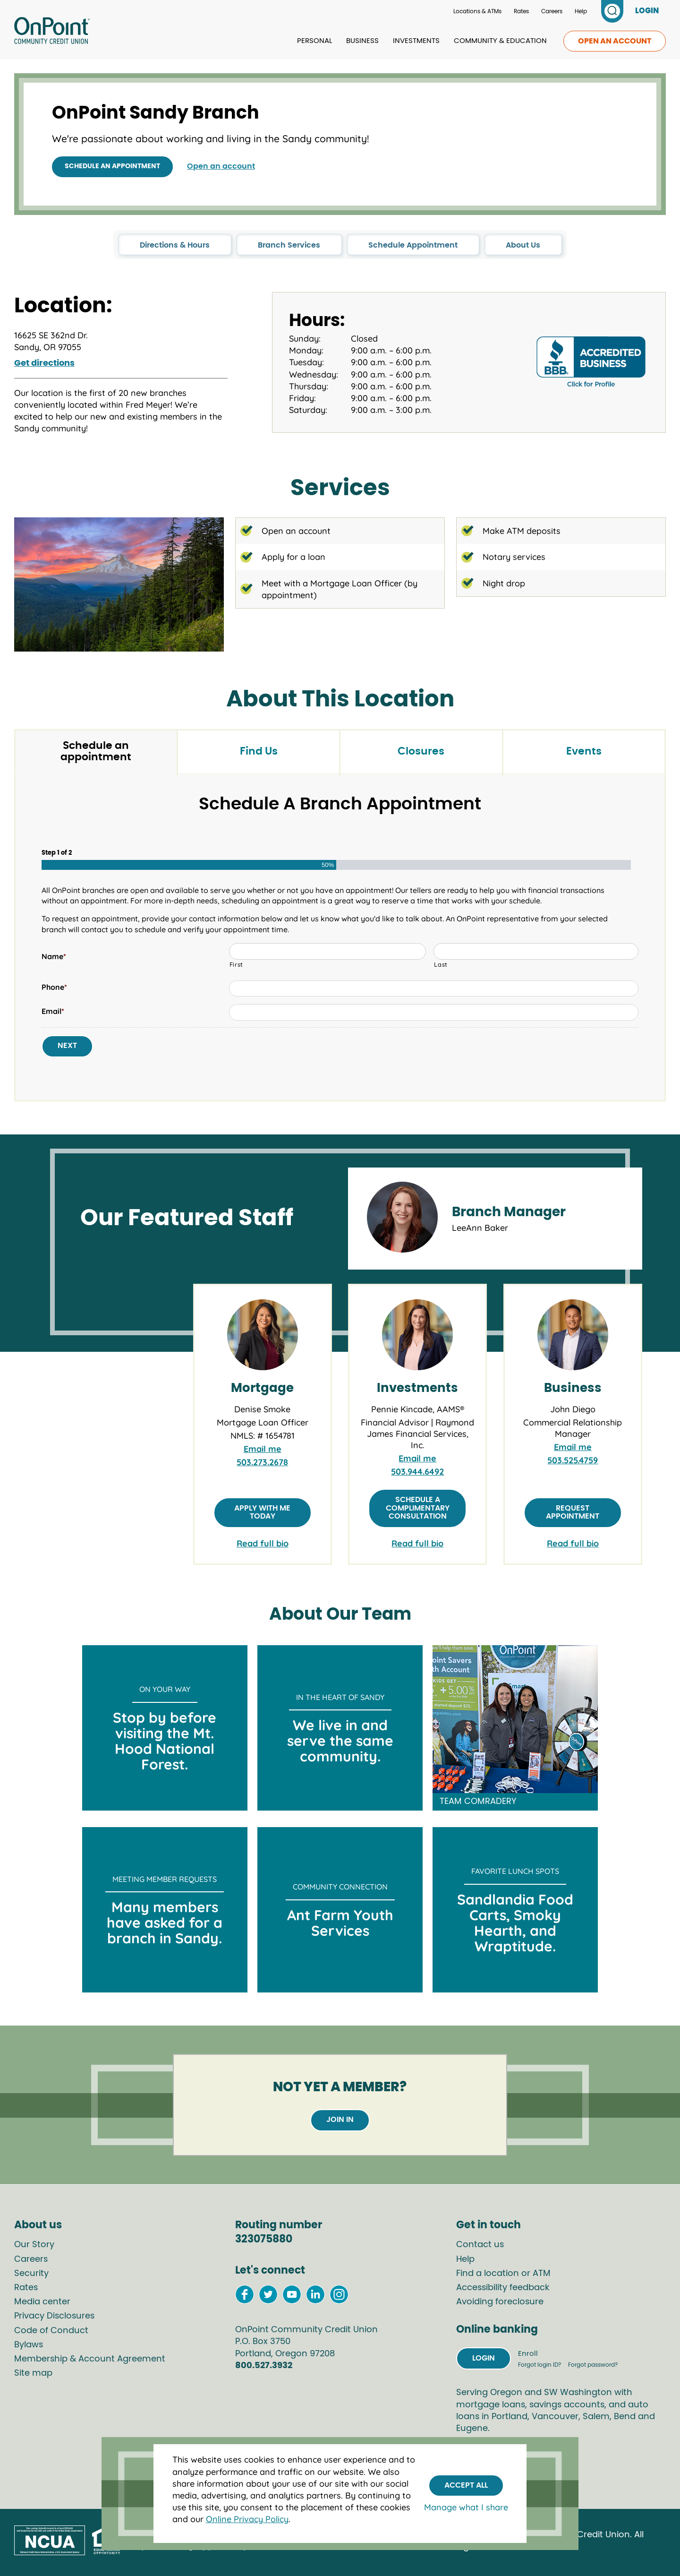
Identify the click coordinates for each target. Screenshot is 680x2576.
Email (53, 1011)
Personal (314, 40)
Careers (551, 11)
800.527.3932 (263, 2365)
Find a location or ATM (503, 2273)
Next (67, 1045)
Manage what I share (466, 2507)
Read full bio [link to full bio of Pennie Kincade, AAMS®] (417, 1543)
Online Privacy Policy (247, 2519)
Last (441, 964)
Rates (521, 11)
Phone (54, 987)
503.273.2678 (262, 1462)
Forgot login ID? (540, 2365)
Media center (42, 2302)
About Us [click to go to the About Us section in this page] (523, 245)
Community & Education (500, 40)
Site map (33, 2373)
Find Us (259, 751)
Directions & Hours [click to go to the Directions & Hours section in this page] (175, 245)
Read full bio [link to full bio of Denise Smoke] (263, 1543)
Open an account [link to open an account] (614, 41)
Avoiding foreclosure (500, 2302)
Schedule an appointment (112, 166)
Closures (421, 751)
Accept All (466, 2485)
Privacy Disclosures (54, 2316)
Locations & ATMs (477, 11)
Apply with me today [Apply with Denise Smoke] (262, 1512)
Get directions (44, 363)
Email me (262, 1448)
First (236, 964)
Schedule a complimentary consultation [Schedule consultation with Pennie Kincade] (418, 1508)
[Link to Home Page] (52, 32)
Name (54, 956)
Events (584, 751)
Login (483, 2358)
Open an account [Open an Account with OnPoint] (221, 166)
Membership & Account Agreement (89, 2359)
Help (581, 11)
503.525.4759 (572, 1460)
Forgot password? (593, 2365)
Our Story (34, 2245)
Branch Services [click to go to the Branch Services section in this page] (289, 245)
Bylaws (28, 2345)
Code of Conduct (51, 2331)
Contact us (480, 2245)
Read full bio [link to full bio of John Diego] (573, 1543)
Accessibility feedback (502, 2288)
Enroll (528, 2353)
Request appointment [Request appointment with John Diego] (572, 1512)
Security (31, 2273)
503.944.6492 (417, 1471)
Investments (416, 40)
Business (362, 40)
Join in (340, 2119)
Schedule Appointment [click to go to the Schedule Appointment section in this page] (413, 245)
